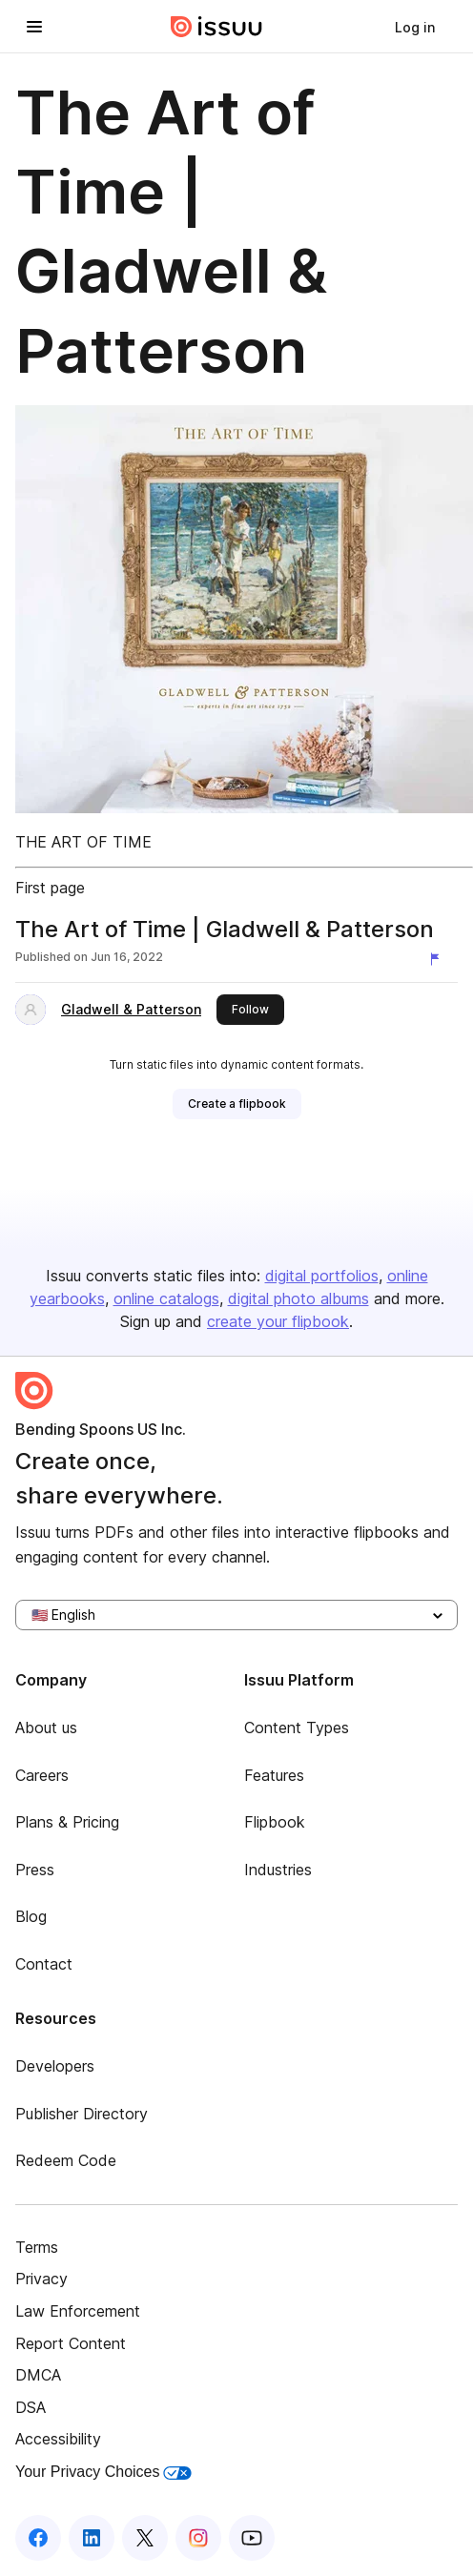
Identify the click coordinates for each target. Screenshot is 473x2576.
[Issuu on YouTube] (252, 2538)
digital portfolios (322, 1275)
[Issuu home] (216, 26)
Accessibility (58, 2438)
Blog (31, 1916)
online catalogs (166, 1298)
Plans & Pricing (67, 1821)
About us (46, 1727)
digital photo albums (298, 1298)
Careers (42, 1775)
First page (50, 887)
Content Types (296, 1727)
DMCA (38, 2374)
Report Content (70, 2343)
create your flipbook (278, 1321)
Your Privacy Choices (103, 2472)
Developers (54, 2065)
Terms (36, 2247)
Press (34, 1869)
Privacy (41, 2278)
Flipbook (274, 1821)
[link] (415, 27)
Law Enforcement (77, 2310)
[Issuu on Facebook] (38, 2538)
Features (274, 1775)
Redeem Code (65, 2160)
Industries (278, 1869)
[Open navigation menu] (34, 27)
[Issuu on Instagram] (198, 2538)
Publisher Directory (81, 2113)
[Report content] (439, 959)
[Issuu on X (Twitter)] (145, 2538)
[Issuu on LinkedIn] (91, 2538)
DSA (30, 2407)
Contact (43, 1963)
